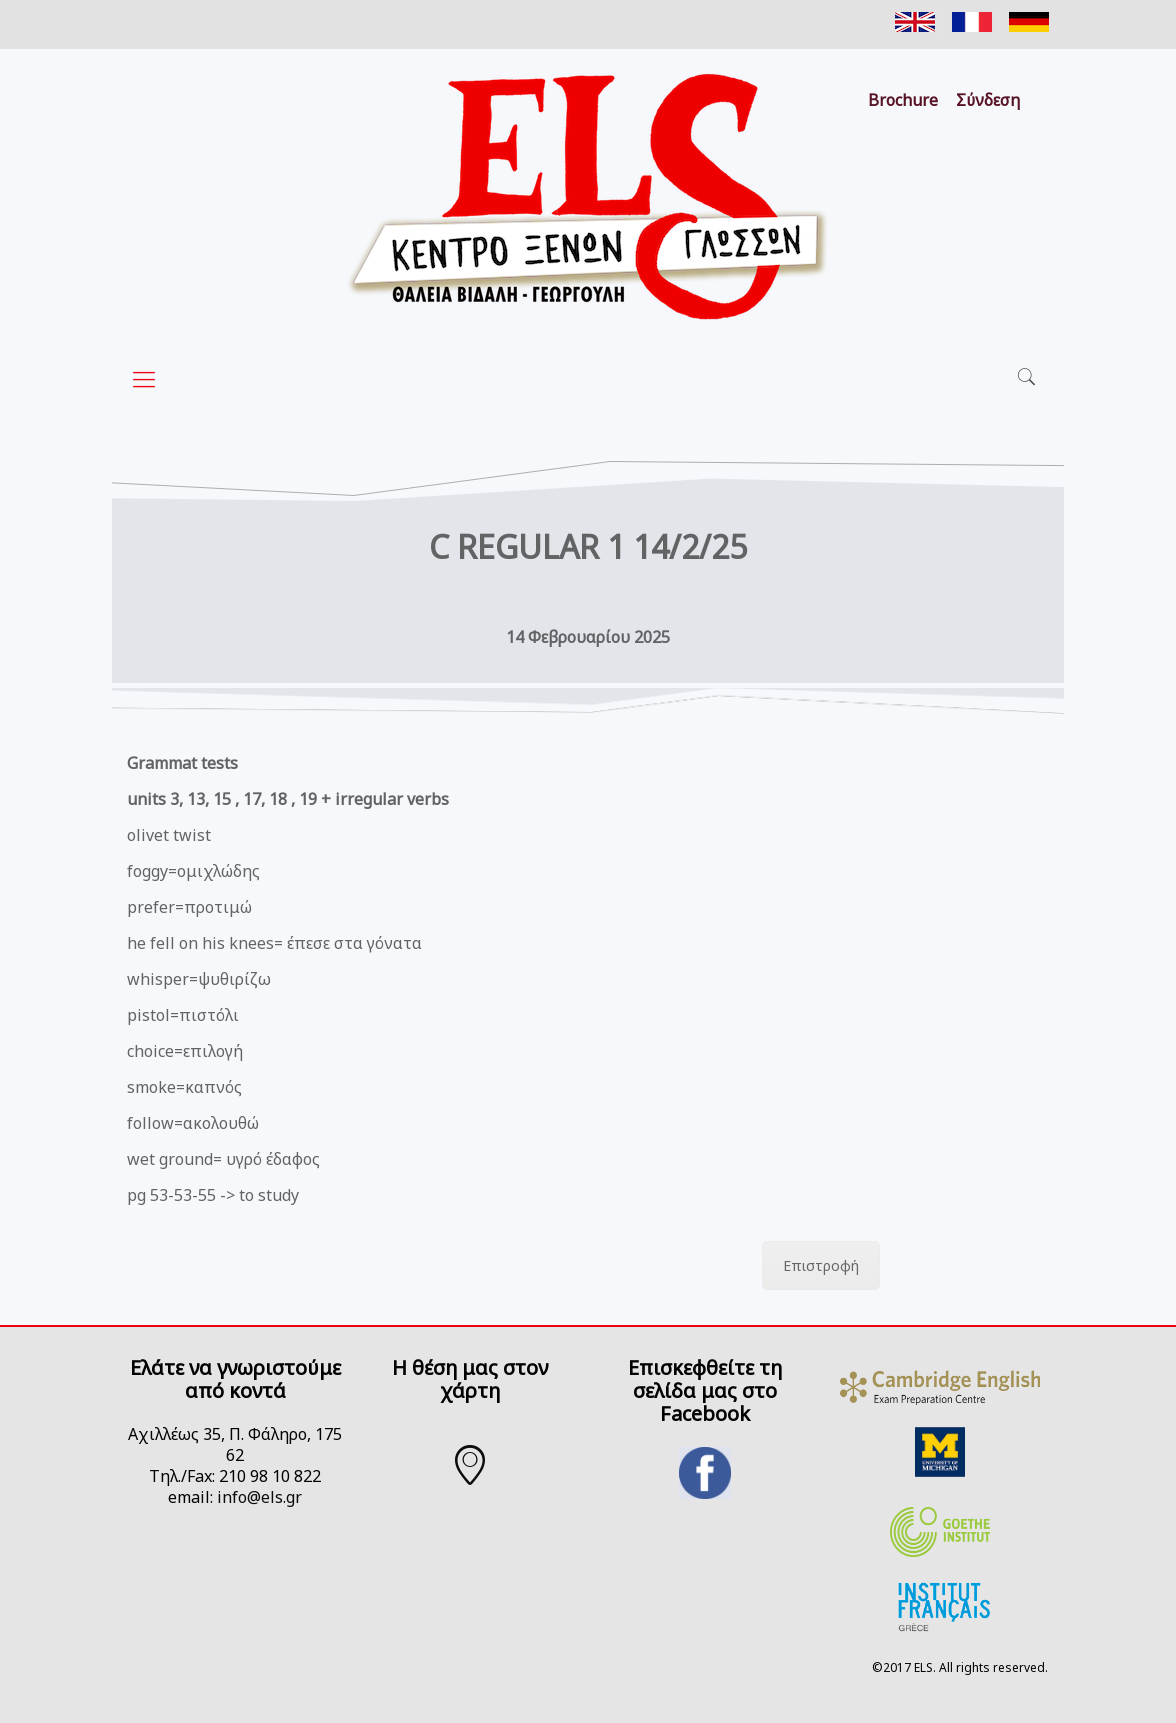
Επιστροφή (821, 1265)
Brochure (903, 100)
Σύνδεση (988, 100)
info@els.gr (259, 1497)
